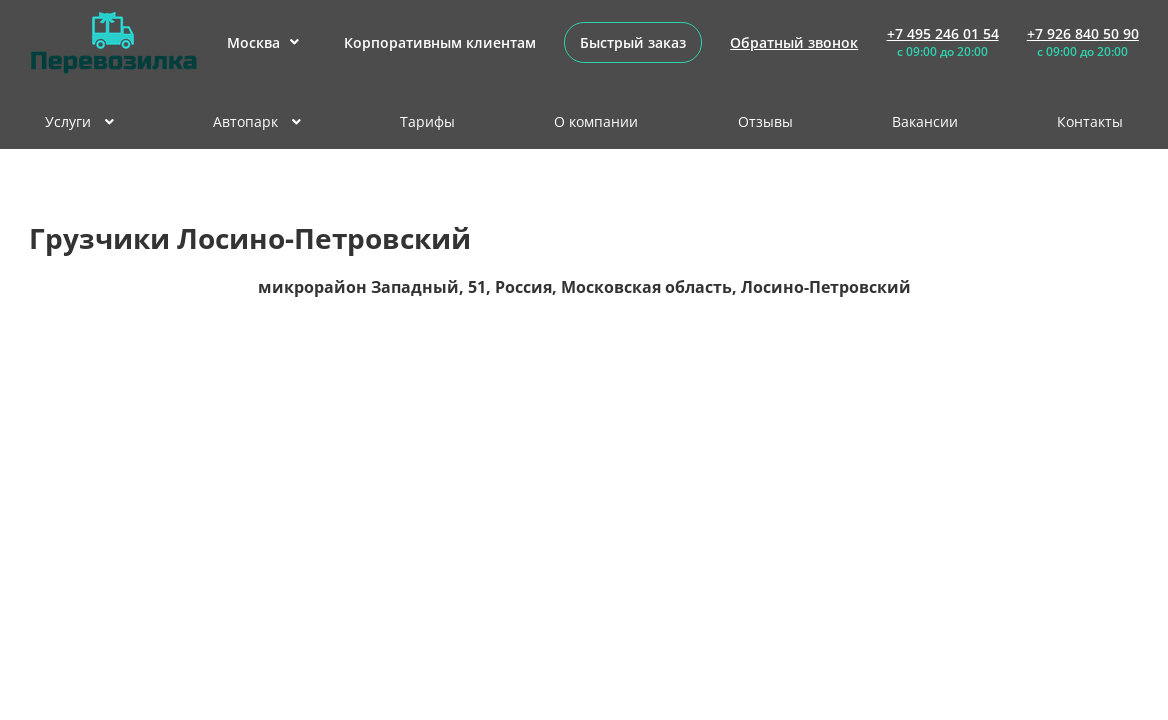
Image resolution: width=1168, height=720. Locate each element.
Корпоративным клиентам (440, 42)
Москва (263, 42)
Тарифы (427, 121)
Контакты (1090, 121)
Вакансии (925, 121)
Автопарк (257, 121)
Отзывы (765, 121)
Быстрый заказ (633, 42)
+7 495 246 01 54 (943, 33)
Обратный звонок (794, 42)
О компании (596, 121)
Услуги (79, 121)
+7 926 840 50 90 (1083, 33)
